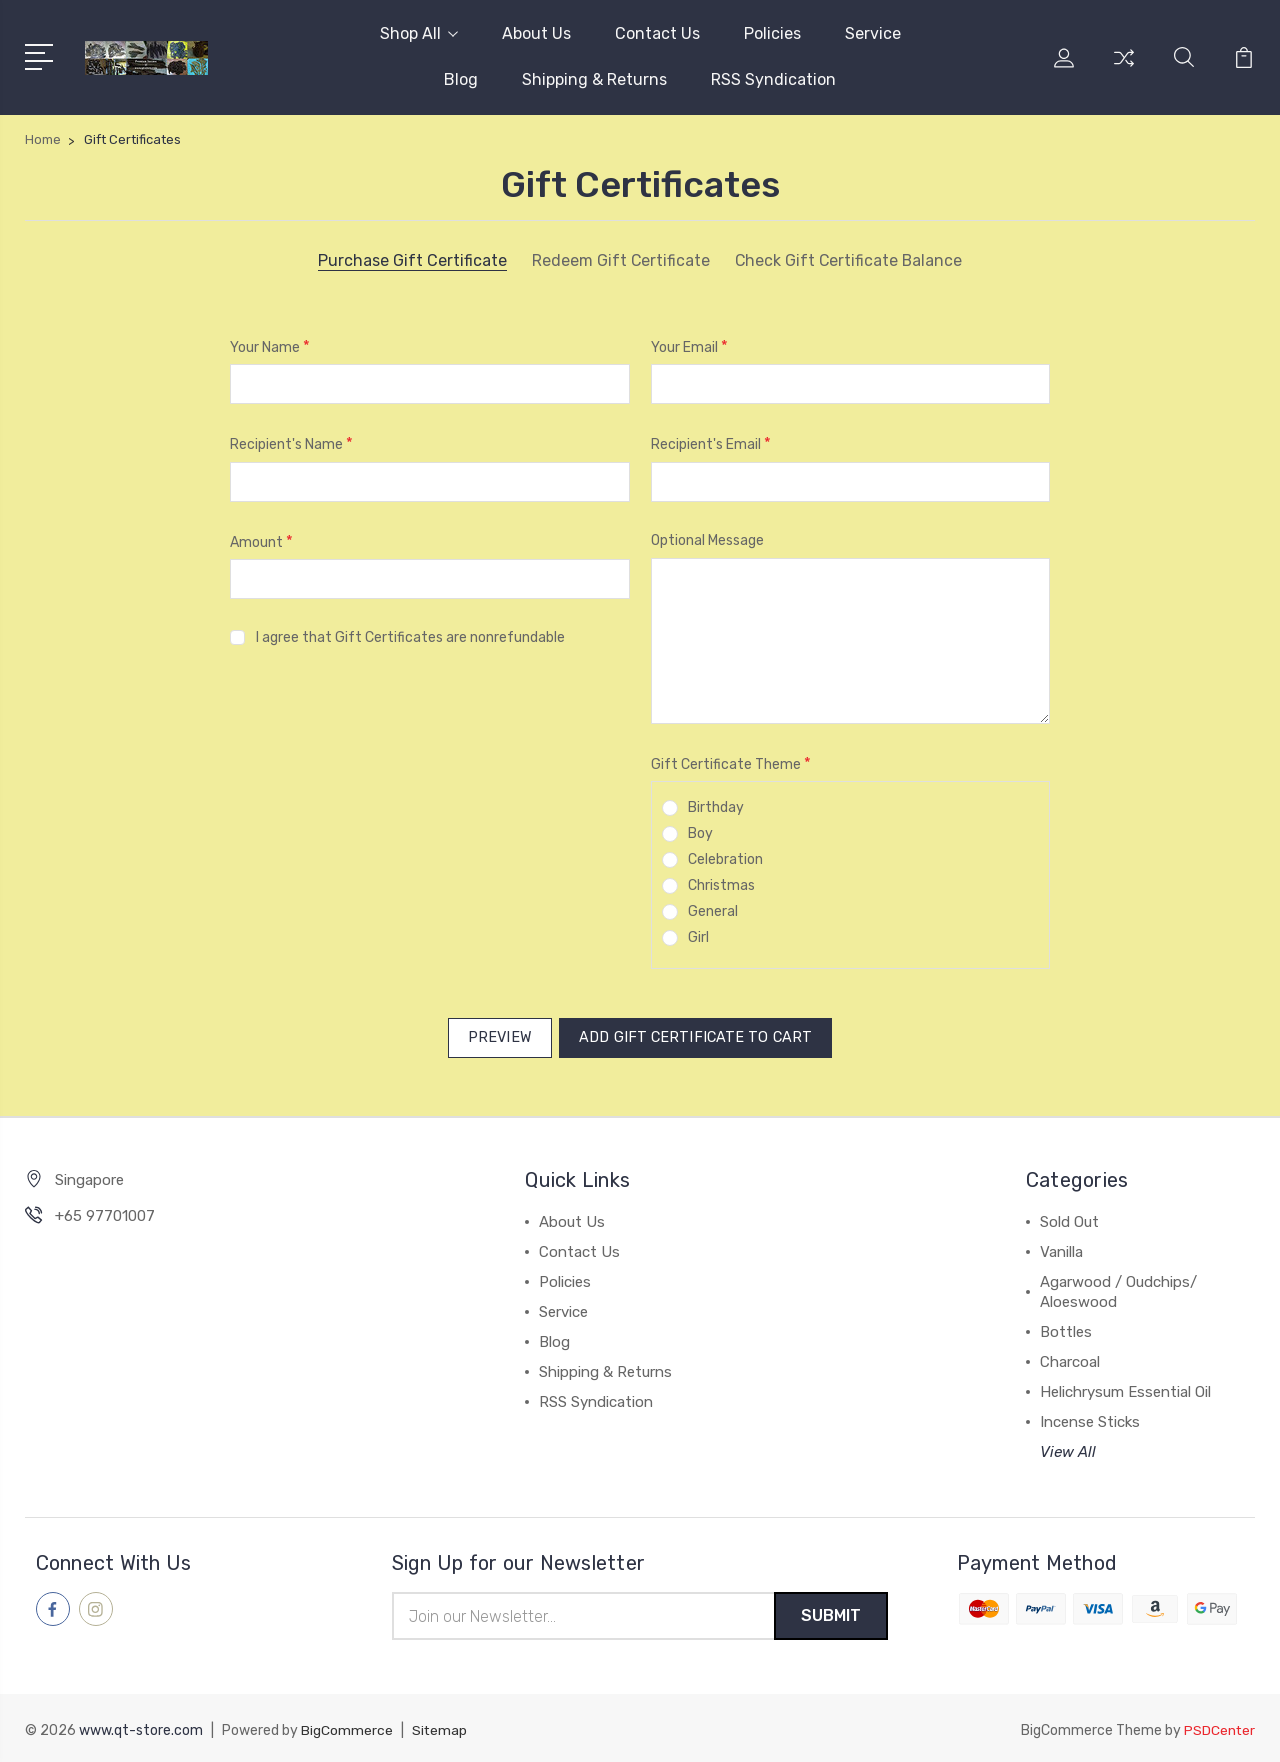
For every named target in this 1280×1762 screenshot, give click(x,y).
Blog (461, 79)
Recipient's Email (711, 443)
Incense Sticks (1090, 1418)
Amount (261, 541)
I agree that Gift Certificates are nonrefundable (410, 637)
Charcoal (1070, 1358)
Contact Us (657, 33)
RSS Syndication (773, 79)
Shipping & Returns (594, 79)
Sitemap (440, 1727)
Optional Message (707, 540)
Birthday (716, 807)
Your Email (689, 346)
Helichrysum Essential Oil (1125, 1388)
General (713, 911)
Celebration (725, 859)
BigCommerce (347, 1727)
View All (1068, 1448)
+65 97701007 (105, 1212)
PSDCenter (1219, 1727)
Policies (772, 33)
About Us (536, 33)
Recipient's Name (291, 443)
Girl (698, 937)
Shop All (419, 33)
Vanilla (1061, 1248)
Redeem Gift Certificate (619, 261)
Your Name (270, 346)
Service (873, 33)
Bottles (1066, 1328)
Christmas (721, 885)
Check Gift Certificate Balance (849, 261)
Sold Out (1069, 1218)
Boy (700, 833)
